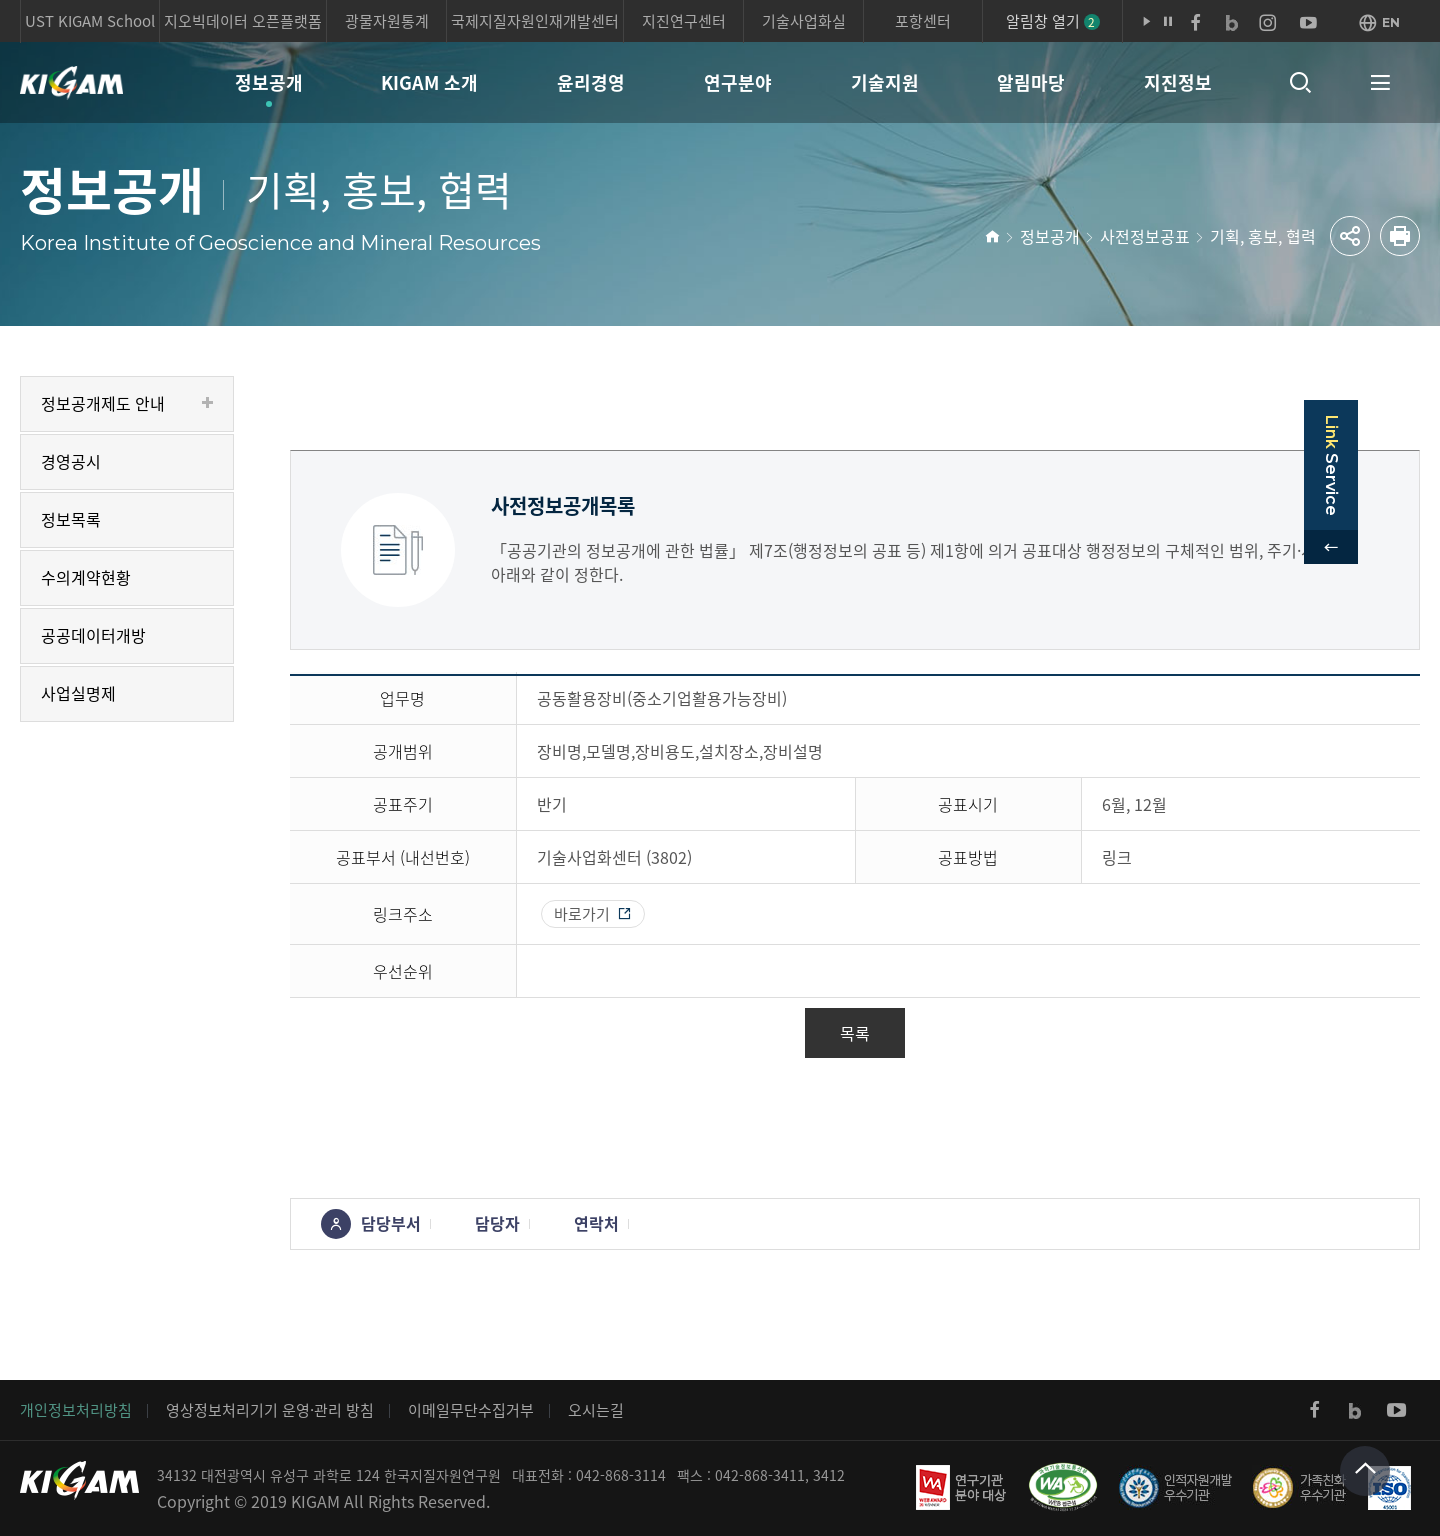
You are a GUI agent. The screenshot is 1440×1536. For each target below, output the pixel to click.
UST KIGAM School (90, 21)
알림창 (1053, 21)
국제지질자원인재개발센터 (535, 21)
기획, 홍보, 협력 (1263, 236)
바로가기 (582, 914)
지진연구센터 (684, 21)
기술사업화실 (804, 21)
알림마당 (1031, 82)
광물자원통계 (387, 21)
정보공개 (269, 82)
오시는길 (596, 1410)
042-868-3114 (621, 1475)
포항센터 (923, 21)
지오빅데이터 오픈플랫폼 (243, 21)
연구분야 (738, 82)
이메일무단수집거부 (471, 1410)
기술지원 (885, 82)
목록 (855, 1033)
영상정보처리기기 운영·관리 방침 (270, 1410)
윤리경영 (591, 82)
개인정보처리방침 (76, 1410)
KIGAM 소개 (429, 82)
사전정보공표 (1145, 236)
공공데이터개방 (93, 635)
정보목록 (71, 519)
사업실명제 (78, 693)
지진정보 (1178, 82)
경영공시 (71, 461)
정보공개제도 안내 (103, 403)
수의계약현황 (86, 577)
